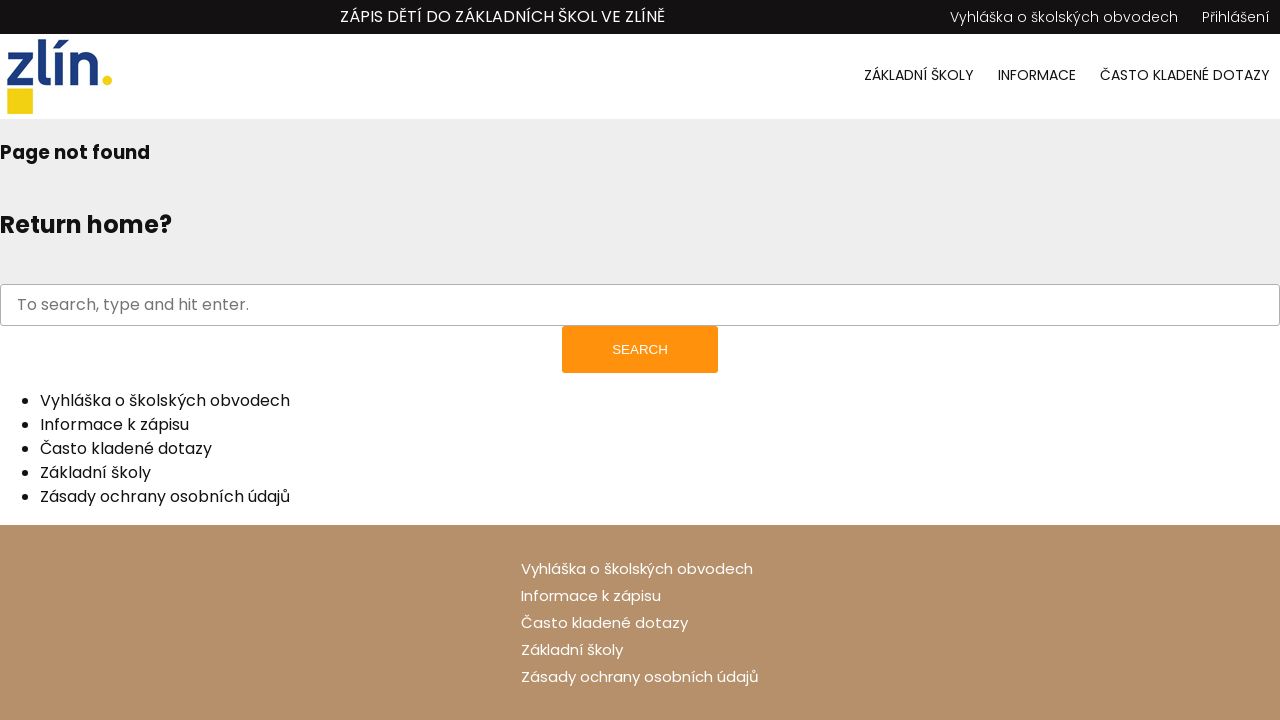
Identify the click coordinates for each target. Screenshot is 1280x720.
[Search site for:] (640, 305)
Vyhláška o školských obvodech (1064, 17)
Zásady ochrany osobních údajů (165, 496)
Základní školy (919, 75)
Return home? (86, 224)
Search (640, 349)
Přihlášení (1236, 17)
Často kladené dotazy (1185, 75)
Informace (1037, 75)
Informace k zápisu (114, 424)
